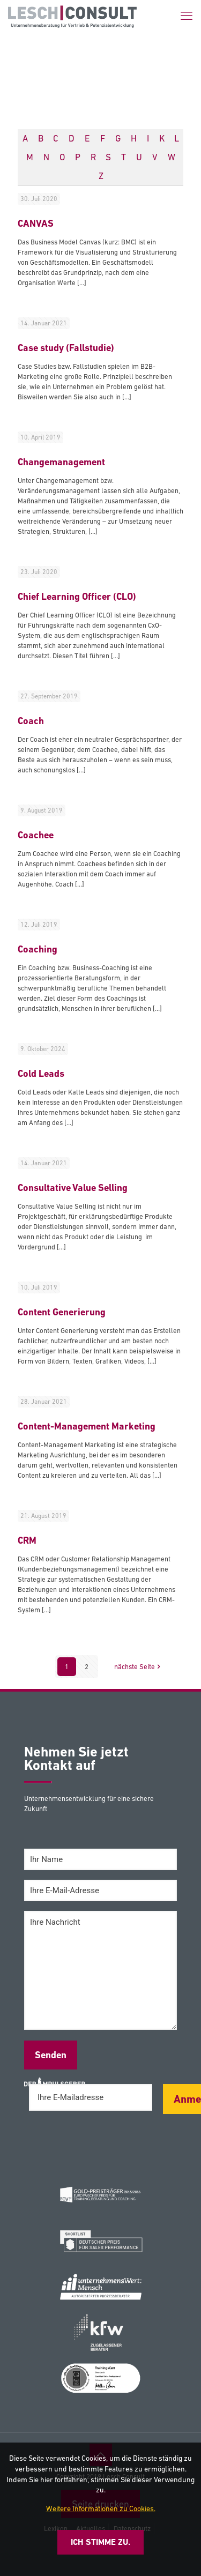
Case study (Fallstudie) (66, 347)
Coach (31, 720)
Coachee (36, 834)
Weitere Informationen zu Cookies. (100, 2508)
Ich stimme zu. (100, 2542)
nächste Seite (138, 1667)
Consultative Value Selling (73, 1187)
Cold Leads (41, 1073)
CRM (27, 1540)
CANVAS (36, 223)
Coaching (37, 949)
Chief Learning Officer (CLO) (77, 596)
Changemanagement (61, 461)
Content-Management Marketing (86, 1426)
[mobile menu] (186, 16)
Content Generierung (62, 1311)
